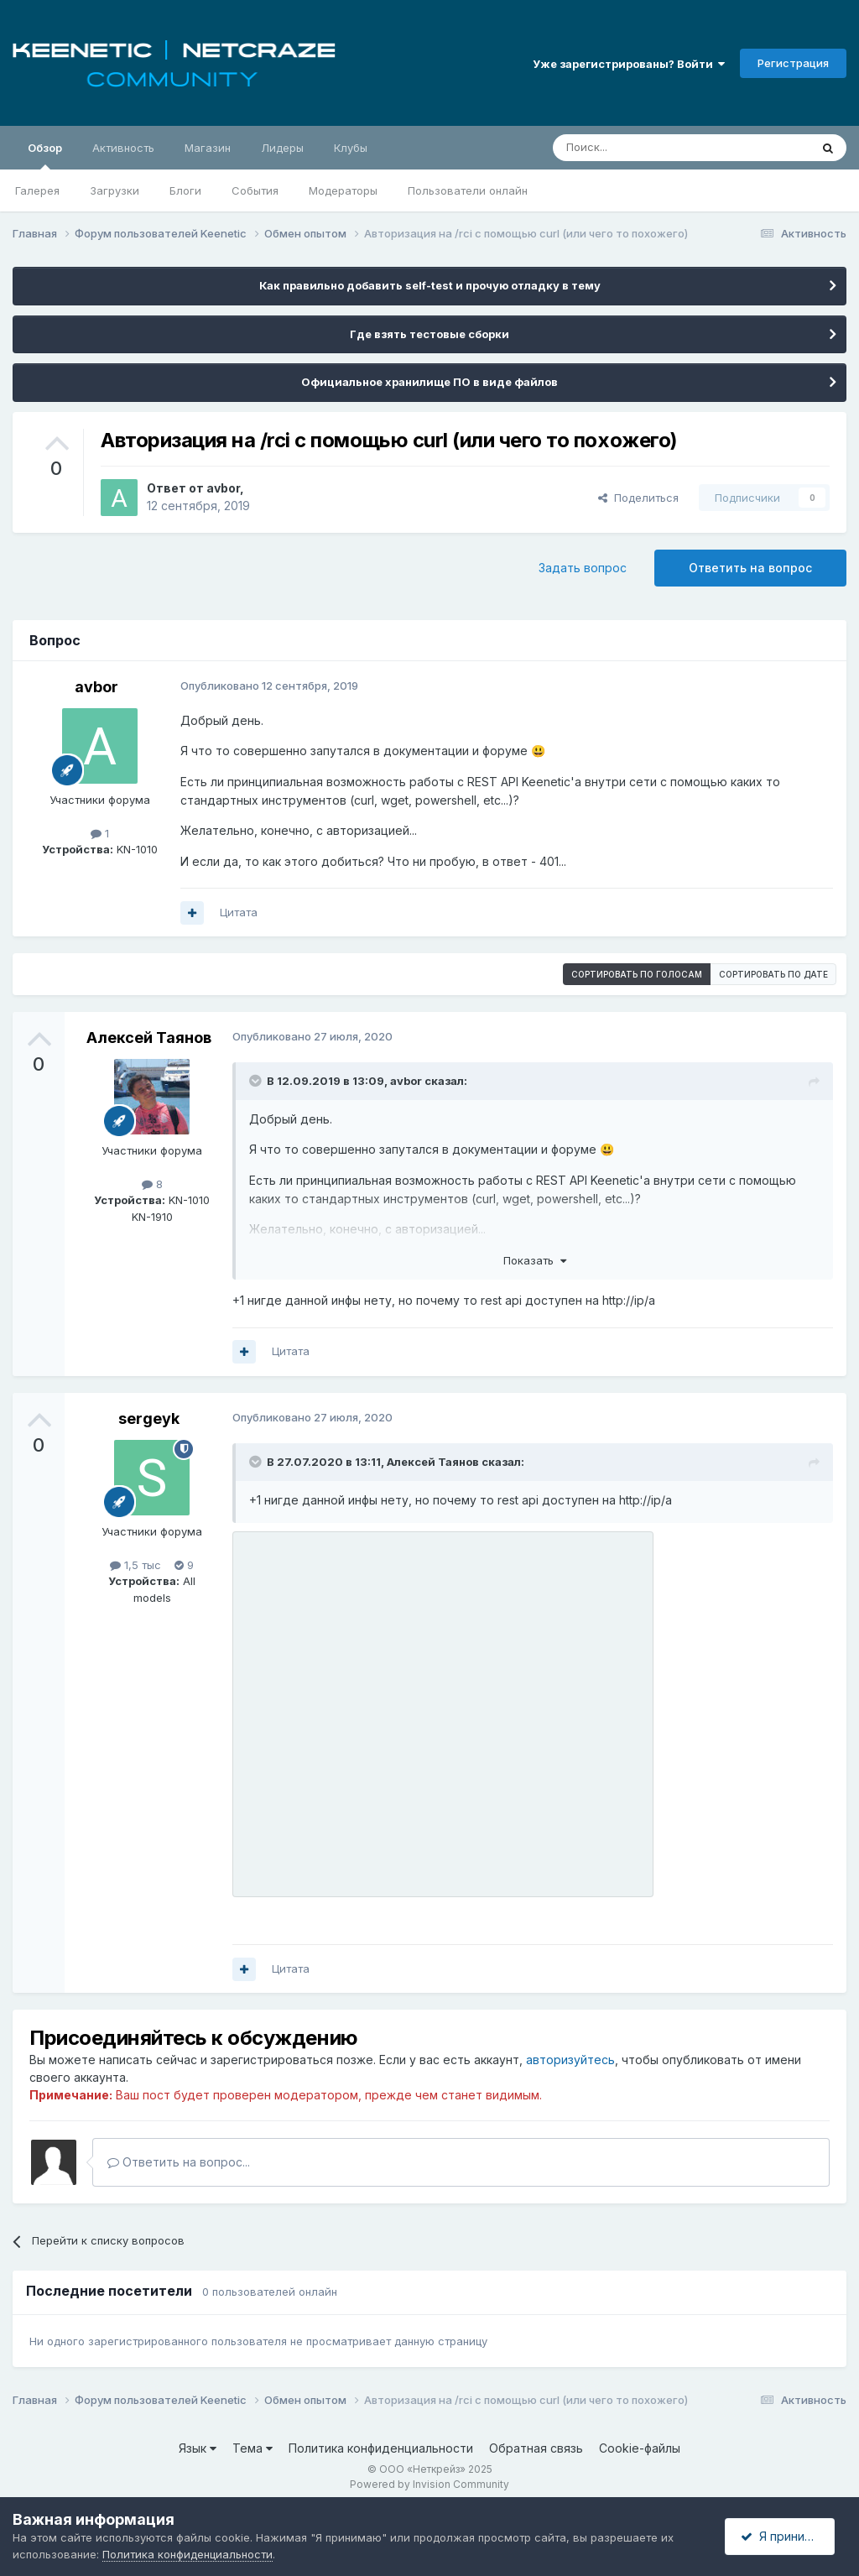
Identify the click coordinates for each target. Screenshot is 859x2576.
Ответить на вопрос (750, 568)
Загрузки (114, 190)
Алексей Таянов (148, 1037)
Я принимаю (784, 2536)
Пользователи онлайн (468, 190)
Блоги (185, 190)
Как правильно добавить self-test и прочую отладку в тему (430, 285)
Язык (197, 2448)
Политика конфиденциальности (381, 2448)
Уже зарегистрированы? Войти (629, 63)
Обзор (45, 155)
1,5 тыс (135, 1565)
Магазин (208, 147)
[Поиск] (642, 147)
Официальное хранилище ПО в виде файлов (429, 381)
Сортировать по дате (773, 974)
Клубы (350, 147)
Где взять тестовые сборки (429, 334)
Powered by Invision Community (429, 2484)
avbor (223, 488)
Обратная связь (536, 2448)
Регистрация (793, 63)
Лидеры (282, 147)
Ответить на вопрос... (178, 2162)
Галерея (37, 190)
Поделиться (638, 497)
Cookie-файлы (639, 2448)
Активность (123, 147)
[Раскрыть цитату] (256, 1080)
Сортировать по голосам (636, 974)
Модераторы (343, 190)
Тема (252, 2448)
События (255, 190)
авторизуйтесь (570, 2059)
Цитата (239, 912)
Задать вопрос (583, 568)
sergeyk (149, 1418)
